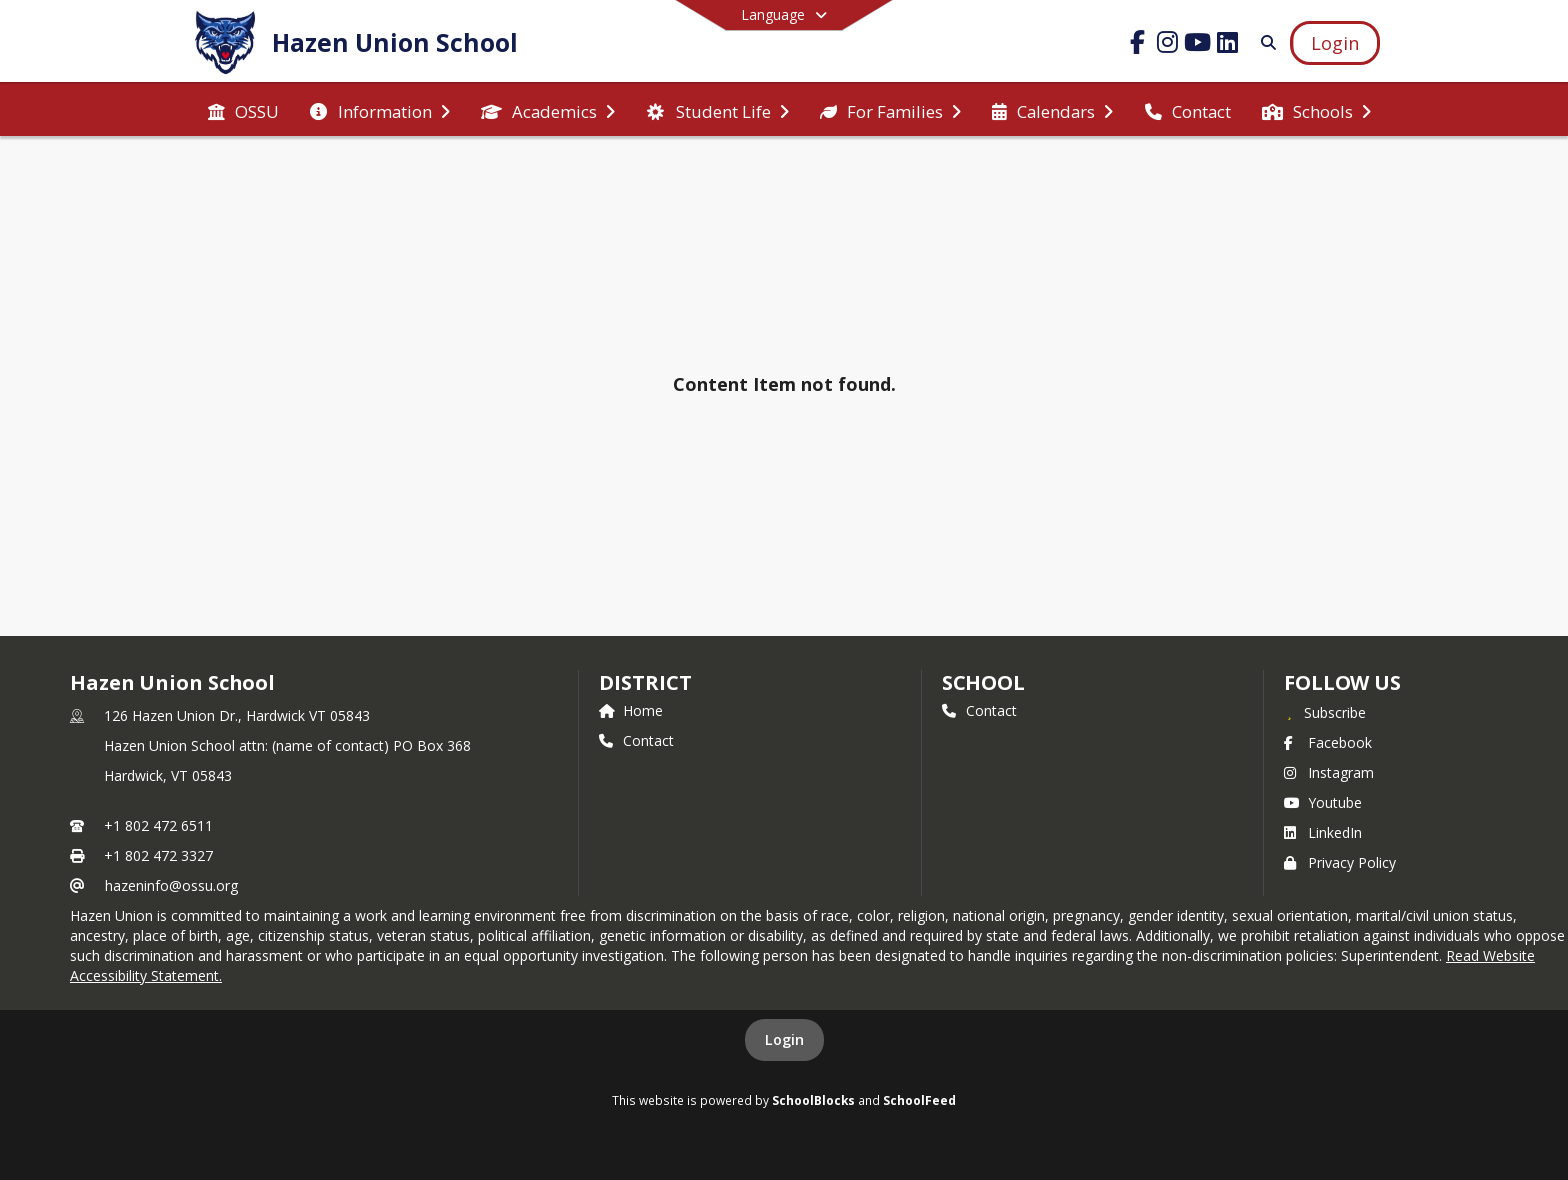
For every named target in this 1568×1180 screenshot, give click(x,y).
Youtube (1323, 802)
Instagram (1329, 772)
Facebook (1328, 742)
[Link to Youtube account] (1198, 45)
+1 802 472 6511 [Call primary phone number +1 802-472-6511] (158, 825)
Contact (636, 740)
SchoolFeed (919, 1100)
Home (631, 710)
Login (784, 1039)
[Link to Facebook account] (1138, 45)
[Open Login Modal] (1335, 43)
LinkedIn (1323, 832)
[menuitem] (243, 110)
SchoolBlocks (813, 1100)
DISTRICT (645, 682)
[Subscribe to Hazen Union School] (1325, 712)
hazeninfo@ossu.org (171, 885)
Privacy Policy (1340, 862)
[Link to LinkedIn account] (1228, 45)
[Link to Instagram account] (1168, 45)
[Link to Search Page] (1264, 42)
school (983, 682)
